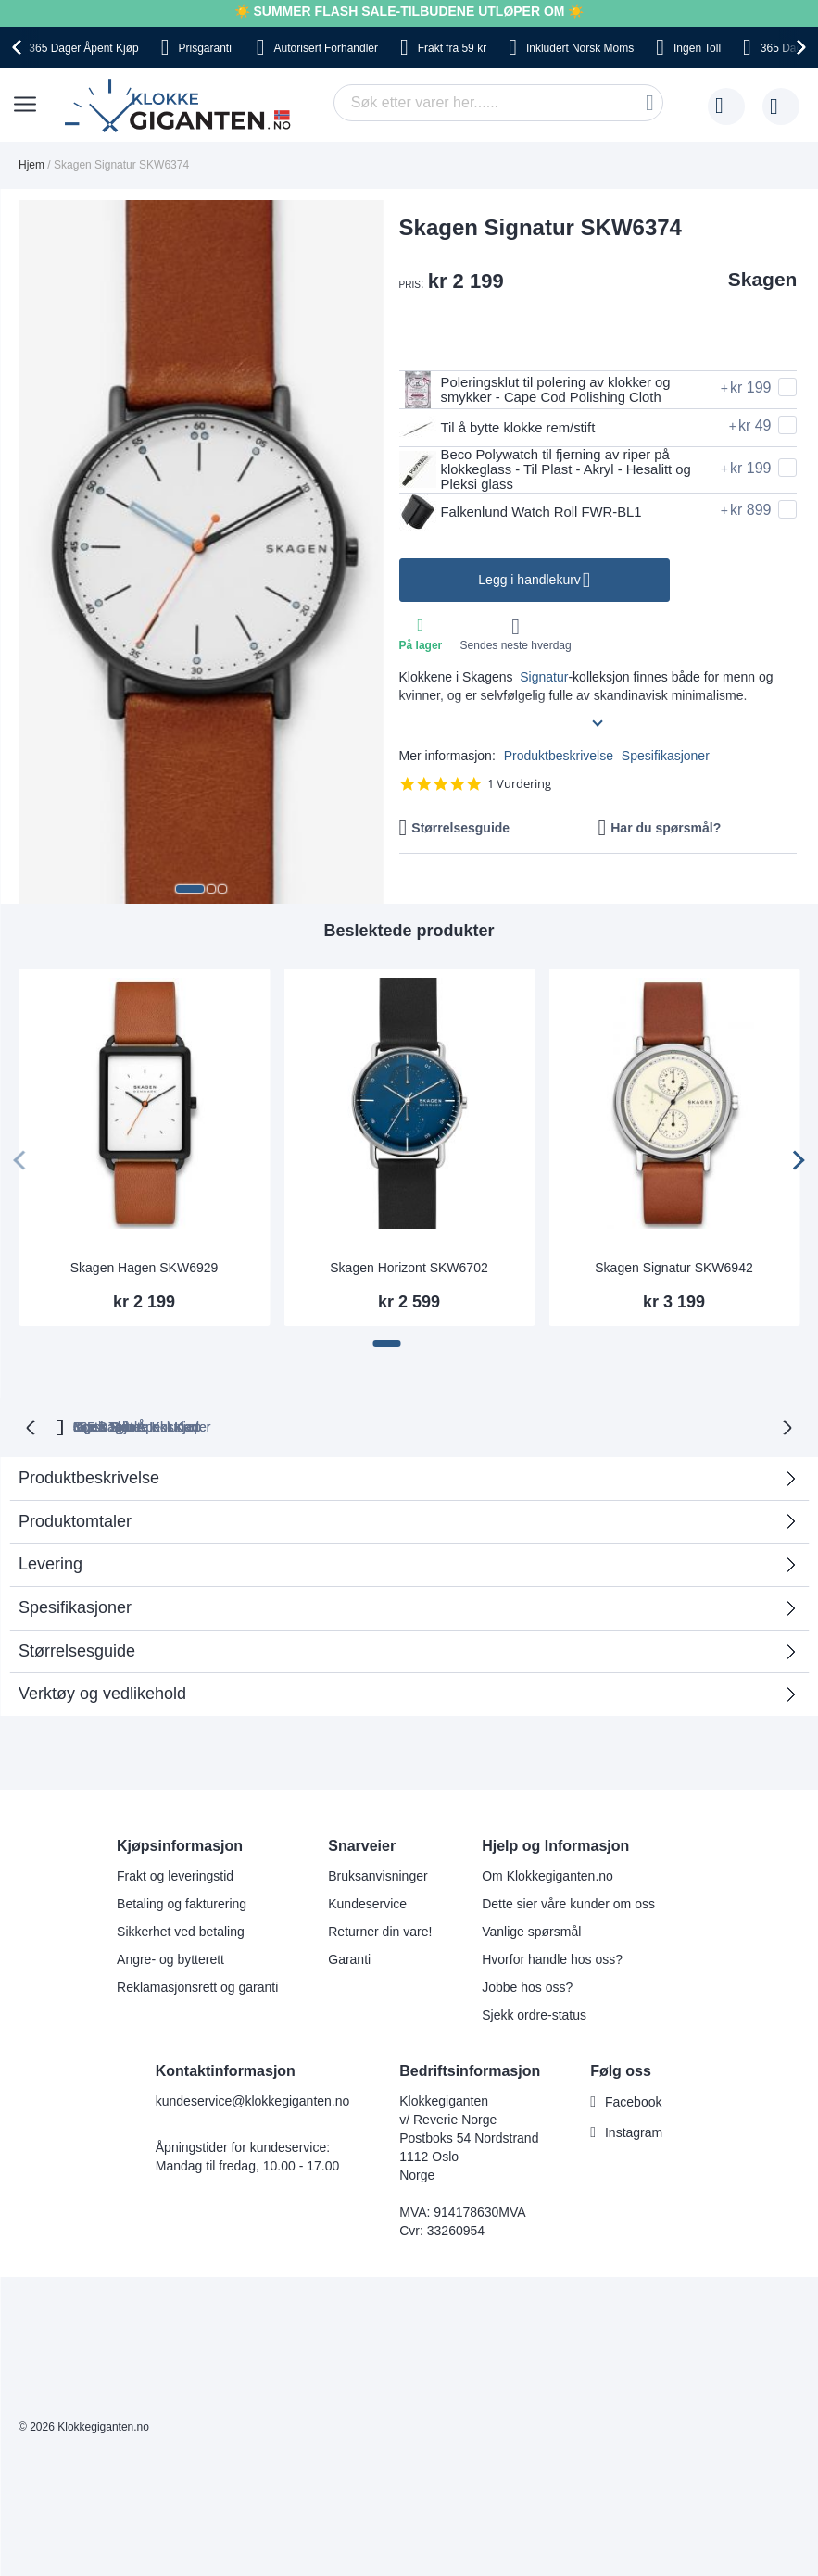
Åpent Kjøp (83, 48)
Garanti (349, 1957)
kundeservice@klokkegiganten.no (253, 2099)
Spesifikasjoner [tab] (75, 1605)
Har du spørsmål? (665, 831)
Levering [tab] (50, 1562)
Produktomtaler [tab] (402, 1525)
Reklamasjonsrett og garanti (197, 1985)
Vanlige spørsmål (531, 1929)
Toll (697, 48)
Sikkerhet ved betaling (181, 1929)
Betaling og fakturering (181, 1901)
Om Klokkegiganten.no (547, 1874)
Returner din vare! (380, 1929)
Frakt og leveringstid (175, 1874)
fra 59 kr (452, 48)
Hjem (31, 164)
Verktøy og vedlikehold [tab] (102, 1691)
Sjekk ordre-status (534, 2013)
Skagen (763, 279)
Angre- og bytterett (170, 1957)
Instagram (633, 2130)
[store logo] (181, 106)
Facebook (633, 2100)
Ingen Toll (383, 1425)
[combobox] (498, 102)
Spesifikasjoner (666, 759)
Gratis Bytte (274, 1425)
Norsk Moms (580, 48)
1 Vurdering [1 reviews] (519, 787)
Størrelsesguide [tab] (77, 1649)
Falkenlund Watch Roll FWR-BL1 (528, 515)
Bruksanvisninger (377, 1874)
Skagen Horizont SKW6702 (408, 1267)
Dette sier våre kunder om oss (568, 1901)
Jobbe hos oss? (527, 1985)
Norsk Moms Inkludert (523, 1425)
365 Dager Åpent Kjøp (127, 1425)
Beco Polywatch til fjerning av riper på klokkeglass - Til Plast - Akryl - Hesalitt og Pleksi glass (555, 471)
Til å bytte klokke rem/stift (503, 427)
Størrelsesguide (460, 831)
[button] (190, 889)
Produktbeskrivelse (558, 759)
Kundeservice (367, 1901)
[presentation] (19, 47)
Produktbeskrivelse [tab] (89, 1476)
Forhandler (326, 48)
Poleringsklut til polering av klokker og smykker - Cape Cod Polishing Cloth (544, 389)
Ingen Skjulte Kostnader (704, 1425)
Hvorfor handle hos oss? (552, 1957)
